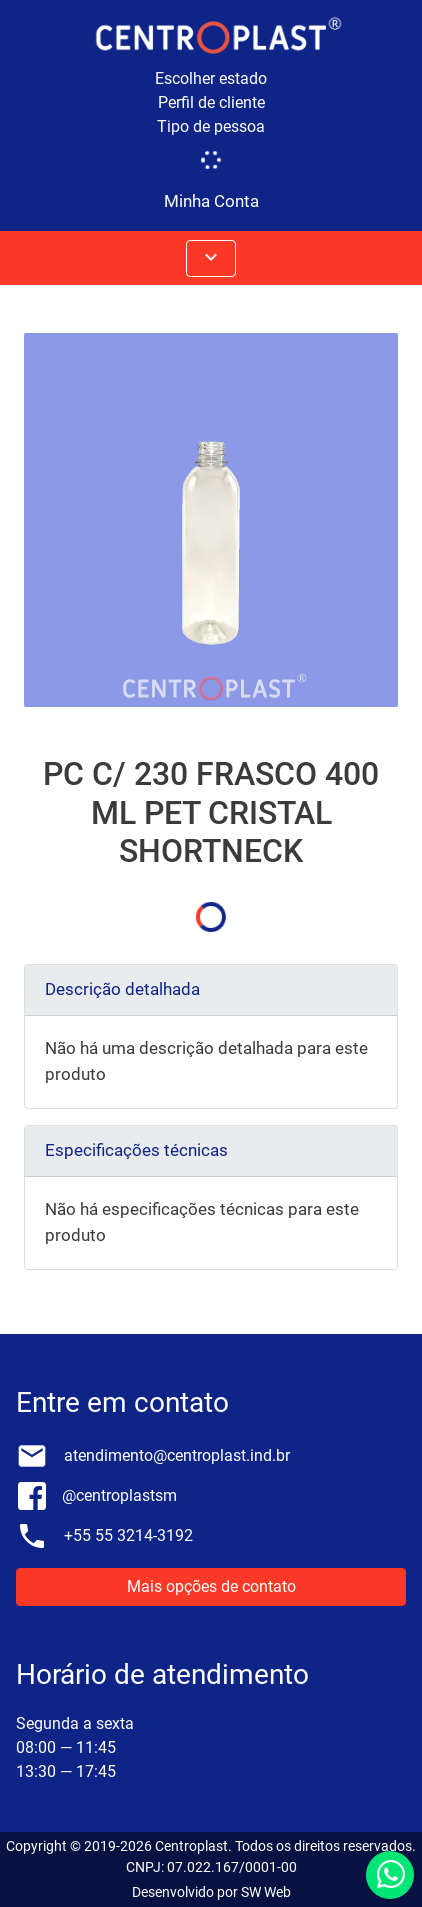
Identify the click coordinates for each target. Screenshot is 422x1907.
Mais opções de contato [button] (211, 1586)
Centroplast (191, 1846)
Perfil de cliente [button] (211, 102)
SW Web (266, 1892)
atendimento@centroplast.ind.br (177, 1455)
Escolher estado (211, 78)
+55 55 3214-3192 (128, 1535)
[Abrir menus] (211, 258)
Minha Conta (211, 201)
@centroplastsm (119, 1495)
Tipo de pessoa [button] (211, 126)
